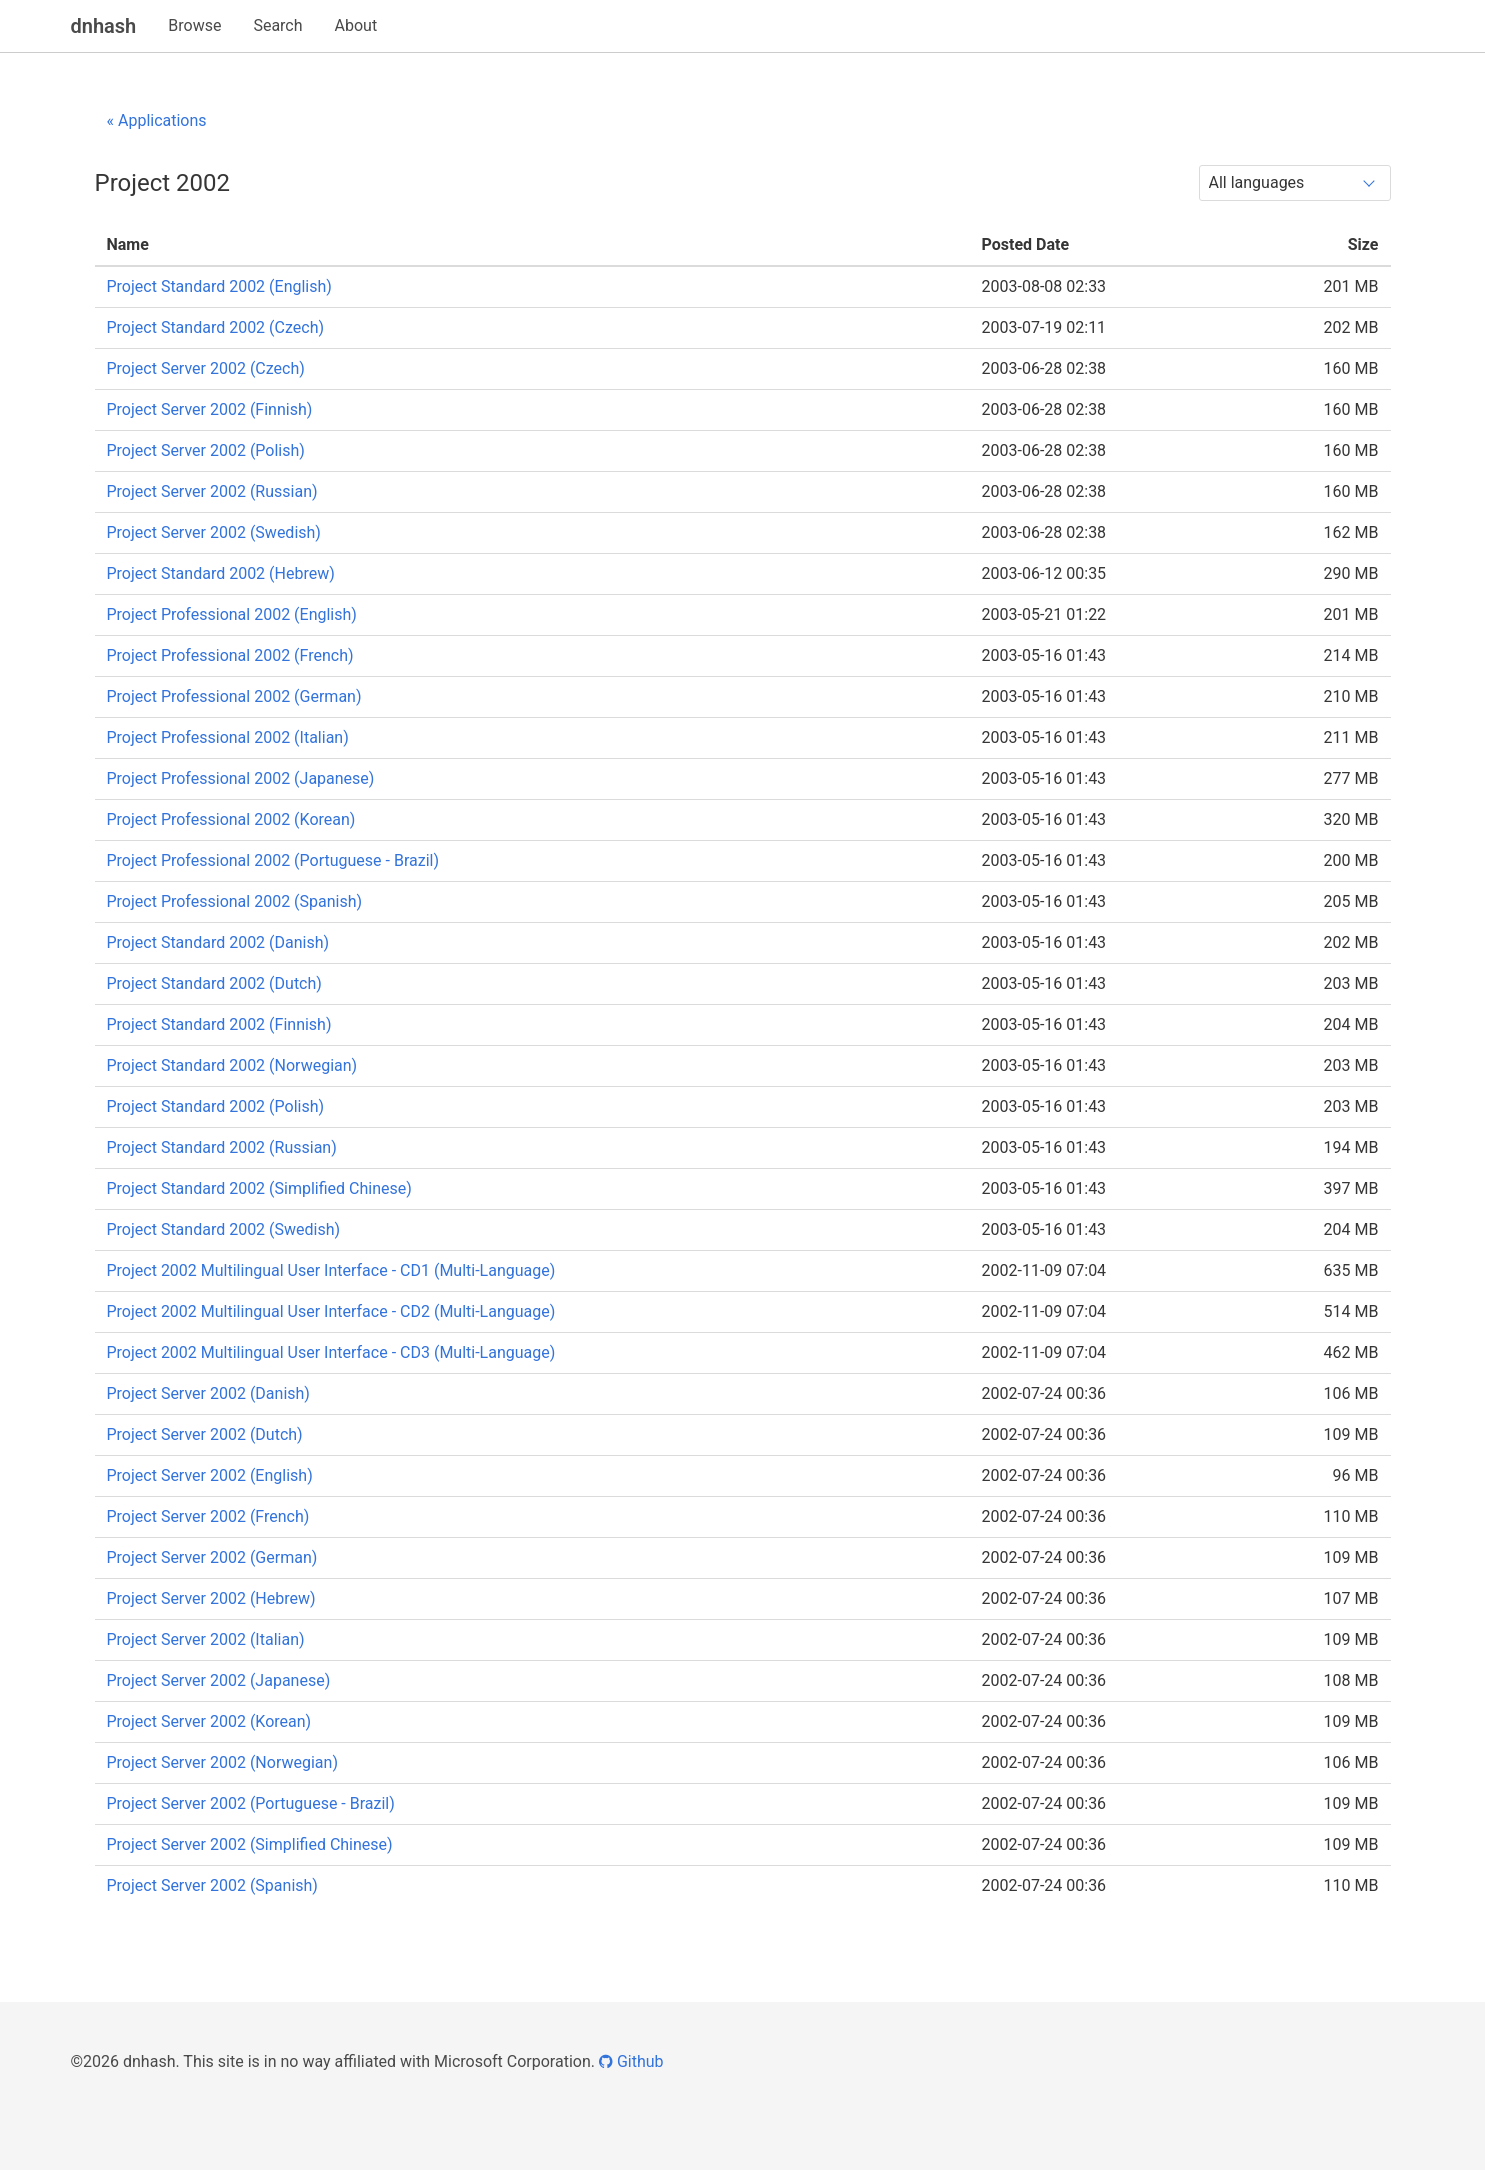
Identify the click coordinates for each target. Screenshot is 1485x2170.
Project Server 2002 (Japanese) (219, 1680)
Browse (194, 25)
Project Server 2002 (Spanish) (212, 1885)
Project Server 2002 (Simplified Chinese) (250, 1844)
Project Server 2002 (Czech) (206, 368)
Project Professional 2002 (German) (234, 696)
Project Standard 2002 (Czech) (216, 327)
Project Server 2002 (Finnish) (210, 409)
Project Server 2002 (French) (208, 1516)
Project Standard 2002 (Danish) (218, 942)
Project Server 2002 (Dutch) (205, 1434)
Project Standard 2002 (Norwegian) (232, 1065)
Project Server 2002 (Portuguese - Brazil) (251, 1803)
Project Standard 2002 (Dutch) (214, 983)
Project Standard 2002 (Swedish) (224, 1229)
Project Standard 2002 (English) (219, 286)
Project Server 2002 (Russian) (212, 491)
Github (631, 2061)
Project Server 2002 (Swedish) (214, 532)
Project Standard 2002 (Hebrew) (221, 573)
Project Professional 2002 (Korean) (231, 819)
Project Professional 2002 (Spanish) (235, 901)
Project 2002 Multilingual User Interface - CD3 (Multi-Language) (331, 1352)
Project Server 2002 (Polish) (206, 450)
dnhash (104, 26)
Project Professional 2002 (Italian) (228, 737)
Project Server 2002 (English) (210, 1475)
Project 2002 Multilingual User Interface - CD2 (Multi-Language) (331, 1311)
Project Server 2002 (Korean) (209, 1721)
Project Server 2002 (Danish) (208, 1393)
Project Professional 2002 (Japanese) (241, 778)
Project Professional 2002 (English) (232, 614)
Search (277, 25)
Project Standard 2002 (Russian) (222, 1147)
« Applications (157, 120)
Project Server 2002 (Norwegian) (222, 1762)
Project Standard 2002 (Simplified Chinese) (259, 1188)
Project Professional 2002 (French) (230, 655)
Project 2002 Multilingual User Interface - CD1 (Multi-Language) (331, 1270)
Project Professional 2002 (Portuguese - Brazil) (273, 860)
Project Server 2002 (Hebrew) (211, 1598)
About (356, 25)
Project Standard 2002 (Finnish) (219, 1024)
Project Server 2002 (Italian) (206, 1639)
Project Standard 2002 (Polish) (216, 1106)
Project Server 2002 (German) (212, 1557)
